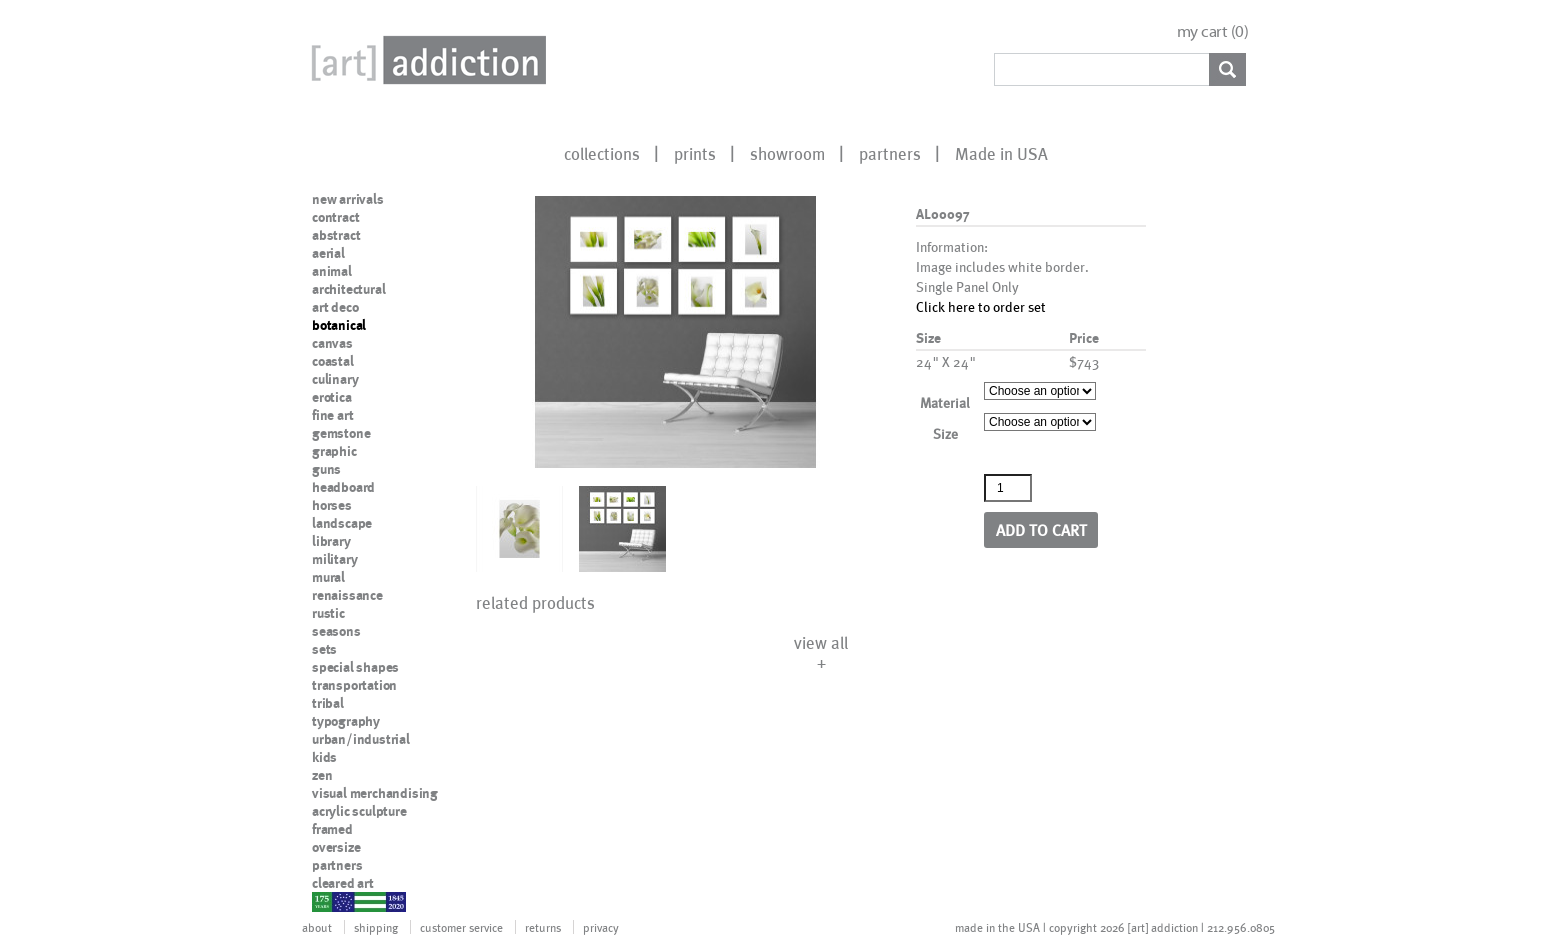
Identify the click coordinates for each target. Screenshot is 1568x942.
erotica (332, 397)
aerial (328, 253)
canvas (332, 343)
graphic (334, 451)
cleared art (343, 883)
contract (335, 217)
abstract (336, 235)
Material (945, 402)
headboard (343, 487)
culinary (335, 379)
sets (324, 649)
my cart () (1213, 31)
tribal (328, 703)
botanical (339, 325)
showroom (787, 153)
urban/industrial (361, 739)
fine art (332, 415)
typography (346, 721)
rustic (328, 613)
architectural (348, 289)
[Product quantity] (1008, 488)
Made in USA (1001, 153)
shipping (376, 927)
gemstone (341, 433)
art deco (335, 307)
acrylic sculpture (359, 811)
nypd (327, 901)
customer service (461, 927)
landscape (342, 523)
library (331, 541)
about (317, 927)
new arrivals (348, 199)
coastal (333, 361)
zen (322, 775)
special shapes (355, 667)
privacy (601, 927)
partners (890, 153)
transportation (354, 685)
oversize (336, 847)
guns (326, 469)
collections (602, 153)
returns (543, 927)
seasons (336, 631)
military (334, 559)
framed (332, 829)
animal (332, 271)
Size (945, 433)
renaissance (347, 595)
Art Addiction (425, 60)
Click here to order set (981, 306)
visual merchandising (375, 793)
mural (328, 577)
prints (695, 153)
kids (324, 757)
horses (332, 505)
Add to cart (1041, 529)
